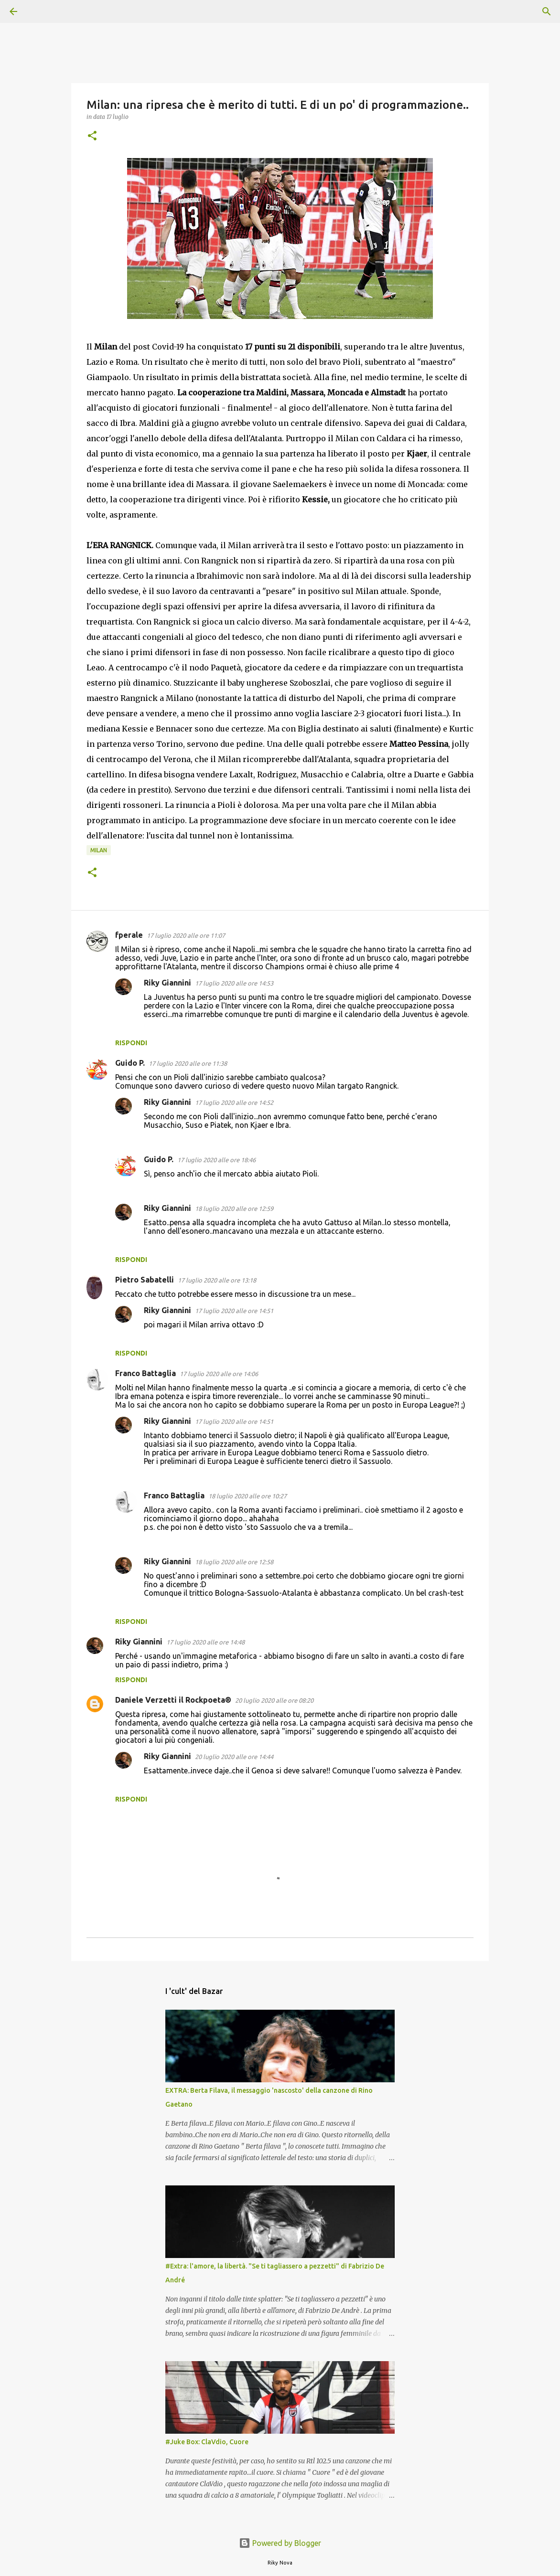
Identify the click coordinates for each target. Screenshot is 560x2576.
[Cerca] (40, 11)
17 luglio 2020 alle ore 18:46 (216, 1159)
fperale (129, 935)
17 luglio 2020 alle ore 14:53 (234, 983)
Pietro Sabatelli (144, 1279)
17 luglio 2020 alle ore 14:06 (219, 1373)
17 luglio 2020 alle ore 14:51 (234, 1310)
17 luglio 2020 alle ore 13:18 (217, 1280)
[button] (92, 136)
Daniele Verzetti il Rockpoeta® (173, 1700)
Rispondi (131, 1043)
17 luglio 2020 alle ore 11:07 (186, 935)
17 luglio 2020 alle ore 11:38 (188, 1063)
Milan (98, 850)
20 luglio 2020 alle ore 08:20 (274, 1700)
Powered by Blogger (280, 2543)
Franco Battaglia (145, 1373)
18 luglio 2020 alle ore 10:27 (247, 1496)
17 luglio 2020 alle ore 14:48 (205, 1642)
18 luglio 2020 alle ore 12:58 (234, 1561)
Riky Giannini (167, 982)
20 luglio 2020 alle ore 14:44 (234, 1756)
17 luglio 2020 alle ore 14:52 (234, 1102)
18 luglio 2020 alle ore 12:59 (234, 1208)
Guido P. (130, 1063)
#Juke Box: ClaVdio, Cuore (206, 2442)
